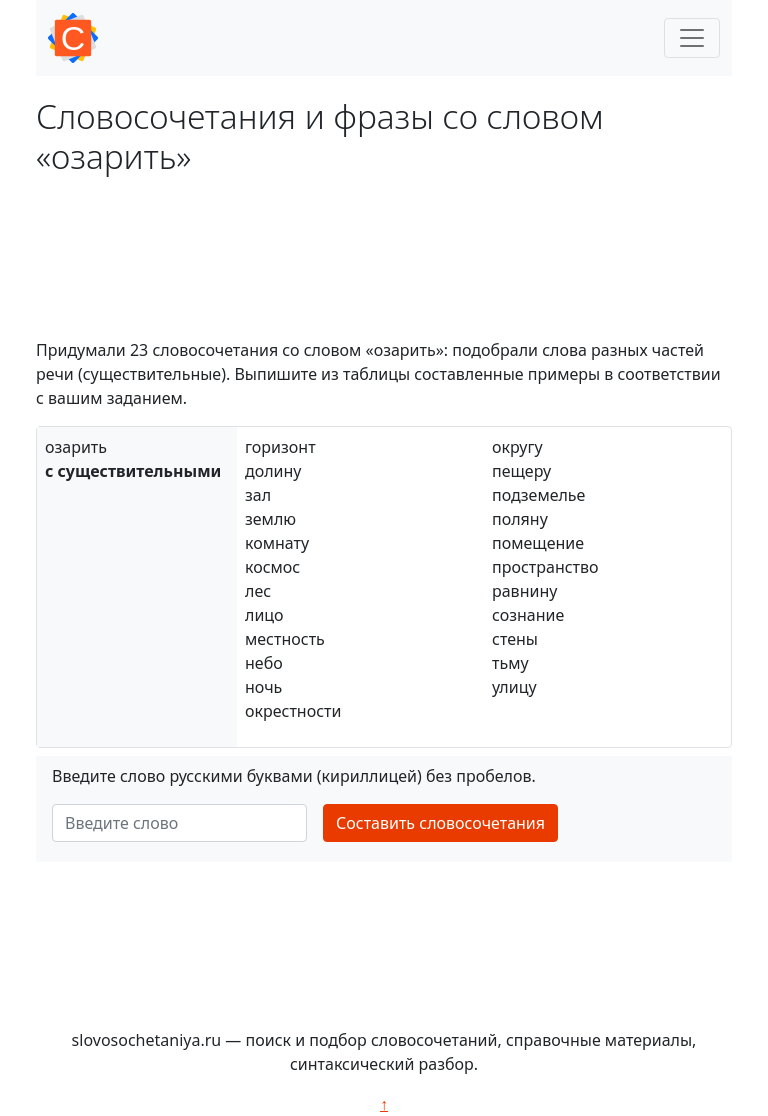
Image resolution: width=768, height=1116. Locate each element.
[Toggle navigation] (692, 38)
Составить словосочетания (440, 823)
